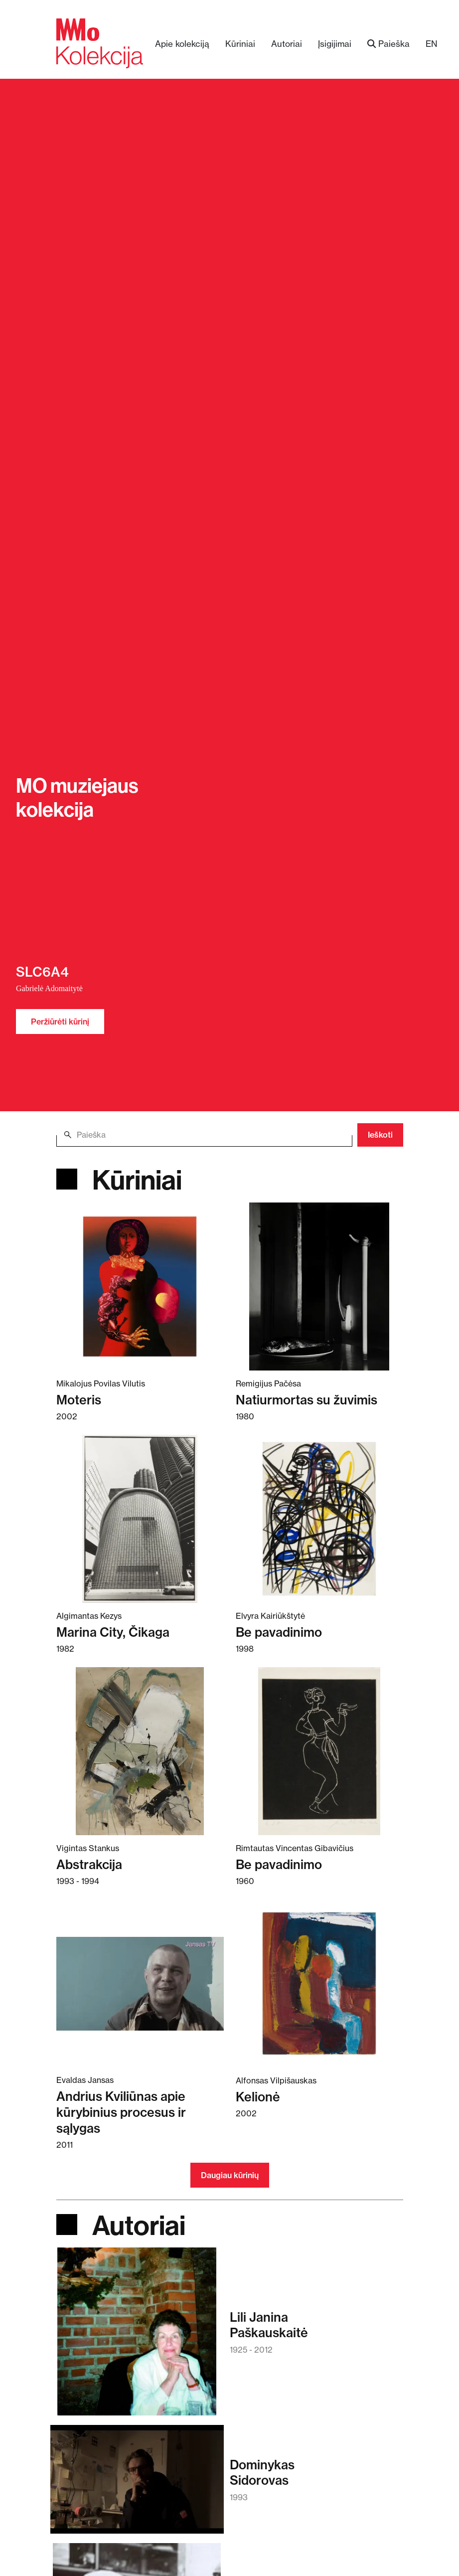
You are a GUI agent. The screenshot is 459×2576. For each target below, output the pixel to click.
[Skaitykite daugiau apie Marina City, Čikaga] (140, 1518)
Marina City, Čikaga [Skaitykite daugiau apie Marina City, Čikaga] (112, 1632)
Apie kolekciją (182, 43)
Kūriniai (240, 43)
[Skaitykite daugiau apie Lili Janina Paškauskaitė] (137, 2336)
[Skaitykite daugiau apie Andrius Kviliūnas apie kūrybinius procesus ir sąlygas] (140, 1983)
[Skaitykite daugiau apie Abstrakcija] (140, 1751)
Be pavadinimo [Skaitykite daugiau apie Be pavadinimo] (279, 1632)
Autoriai (286, 43)
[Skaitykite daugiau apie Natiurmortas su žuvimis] (319, 1286)
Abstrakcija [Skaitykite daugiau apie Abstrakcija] (89, 1864)
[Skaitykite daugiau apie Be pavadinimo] (319, 1518)
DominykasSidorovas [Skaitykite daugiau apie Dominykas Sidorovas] (262, 2472)
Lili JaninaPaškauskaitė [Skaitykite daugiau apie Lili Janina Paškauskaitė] (269, 2324)
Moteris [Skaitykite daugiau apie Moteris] (78, 1399)
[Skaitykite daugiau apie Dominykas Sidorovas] (137, 2484)
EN (432, 43)
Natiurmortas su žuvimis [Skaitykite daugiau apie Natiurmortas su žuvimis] (306, 1399)
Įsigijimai (334, 43)
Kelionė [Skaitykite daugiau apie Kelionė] (258, 2096)
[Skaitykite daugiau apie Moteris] (140, 1286)
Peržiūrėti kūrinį (60, 1022)
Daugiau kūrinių (230, 2175)
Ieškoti (380, 1135)
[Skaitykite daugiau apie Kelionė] (319, 1983)
